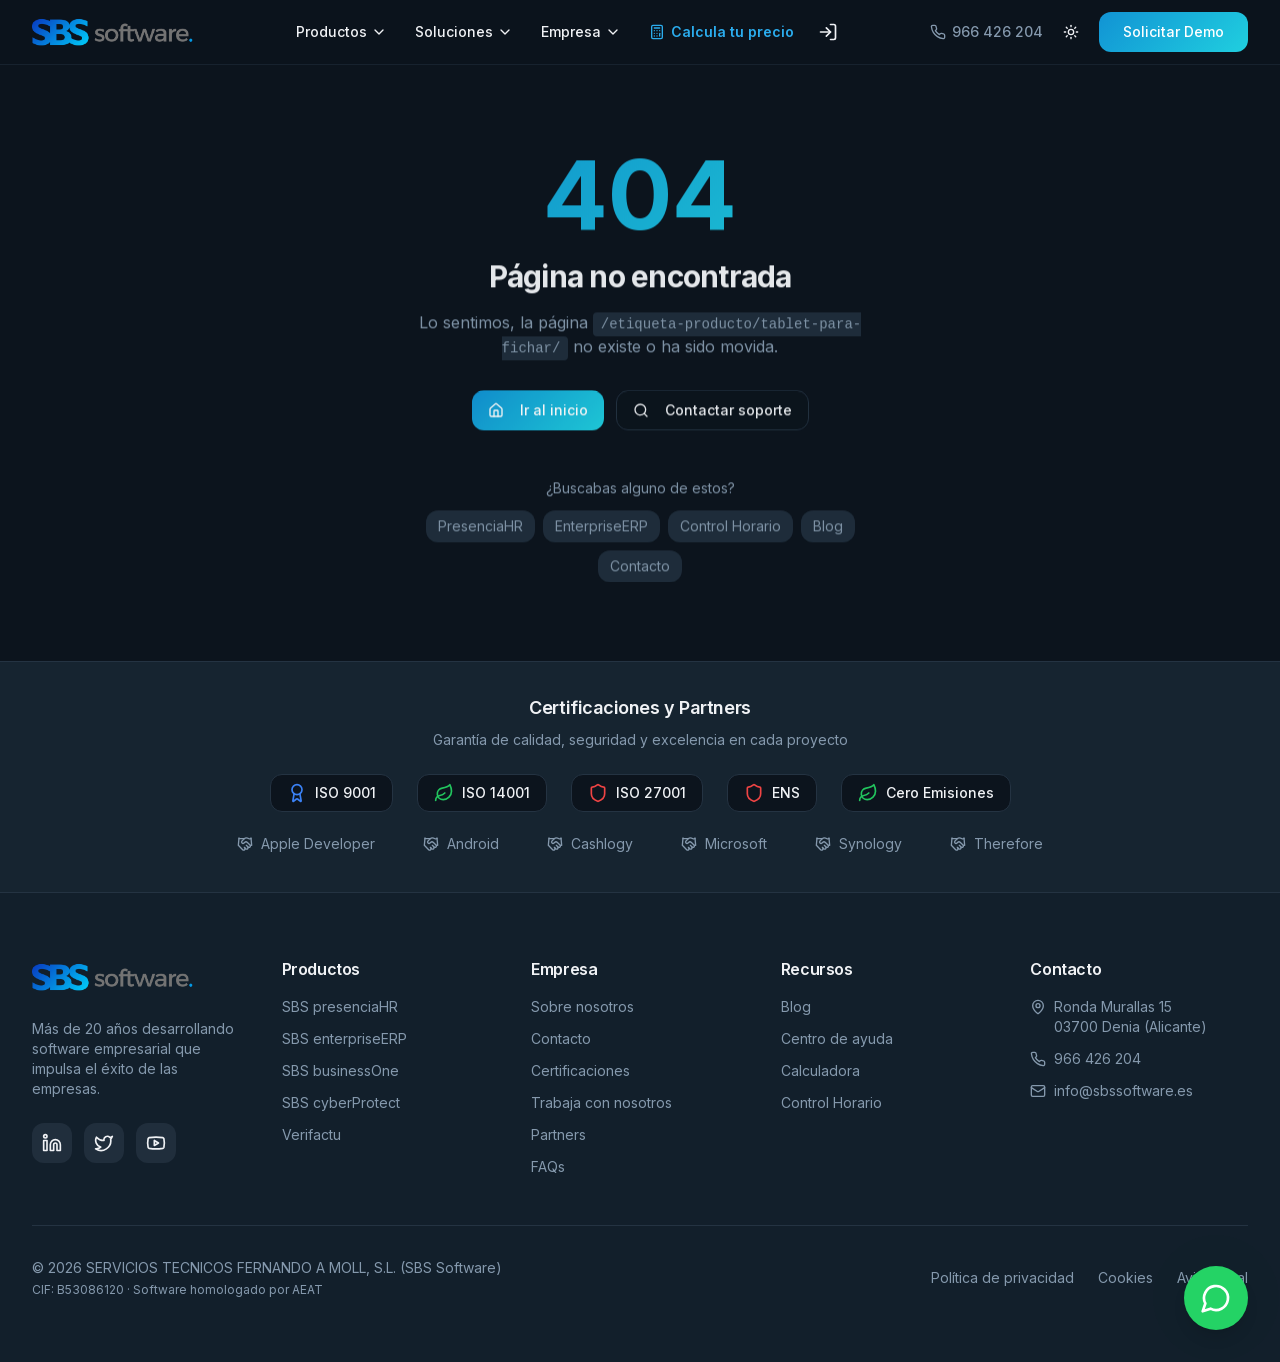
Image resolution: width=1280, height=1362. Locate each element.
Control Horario (730, 531)
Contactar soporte (712, 415)
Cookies (1125, 1277)
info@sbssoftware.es (1123, 1090)
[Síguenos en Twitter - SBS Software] (104, 1143)
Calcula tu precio (721, 31)
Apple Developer (306, 843)
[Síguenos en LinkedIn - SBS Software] (52, 1143)
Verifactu (311, 1134)
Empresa (581, 31)
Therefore (996, 843)
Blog (828, 531)
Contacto (640, 571)
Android (461, 843)
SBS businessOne (340, 1070)
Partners (558, 1134)
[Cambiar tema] (1071, 32)
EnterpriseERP (601, 531)
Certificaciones (580, 1070)
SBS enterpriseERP (344, 1038)
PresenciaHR (480, 531)
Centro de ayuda (837, 1038)
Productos (341, 31)
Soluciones (464, 31)
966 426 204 (986, 31)
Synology (858, 843)
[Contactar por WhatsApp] (1216, 1298)
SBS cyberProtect (341, 1102)
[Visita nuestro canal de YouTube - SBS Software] (156, 1143)
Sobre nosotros (582, 1006)
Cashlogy (590, 843)
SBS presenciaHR (340, 1006)
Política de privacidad (1002, 1277)
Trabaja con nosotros (601, 1102)
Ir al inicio (538, 415)
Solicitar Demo (1173, 31)
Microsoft (724, 843)
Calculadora (820, 1070)
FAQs (548, 1166)
